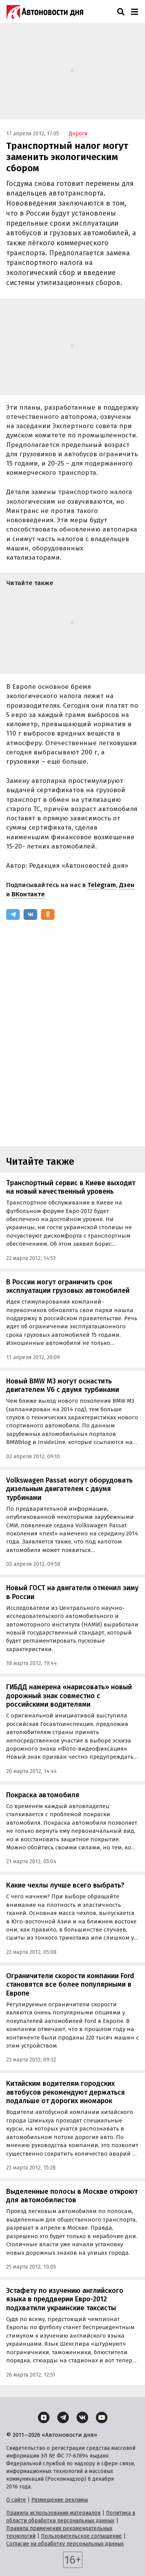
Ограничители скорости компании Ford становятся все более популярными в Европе (70, 1984)
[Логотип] (45, 11)
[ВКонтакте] (30, 914)
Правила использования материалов (53, 2513)
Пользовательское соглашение (81, 2536)
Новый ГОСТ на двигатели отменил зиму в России (72, 1592)
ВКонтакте (28, 894)
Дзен (127, 885)
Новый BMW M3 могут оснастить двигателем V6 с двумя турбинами (62, 1385)
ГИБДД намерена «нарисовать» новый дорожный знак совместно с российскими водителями (69, 1696)
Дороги (78, 133)
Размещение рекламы (59, 2500)
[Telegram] (13, 914)
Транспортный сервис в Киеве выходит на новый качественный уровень (70, 1187)
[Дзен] (43, 2417)
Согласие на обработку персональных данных (65, 2544)
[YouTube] (101, 2417)
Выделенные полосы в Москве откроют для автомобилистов (72, 2196)
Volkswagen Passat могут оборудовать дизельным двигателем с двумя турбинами (69, 1489)
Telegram (101, 885)
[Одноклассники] (48, 914)
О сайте (16, 2500)
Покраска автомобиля (42, 1795)
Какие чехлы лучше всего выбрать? (65, 1885)
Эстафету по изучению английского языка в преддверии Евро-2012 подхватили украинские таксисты (64, 2299)
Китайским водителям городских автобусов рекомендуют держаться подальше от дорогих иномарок (65, 2092)
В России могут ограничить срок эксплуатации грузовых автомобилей (68, 1286)
